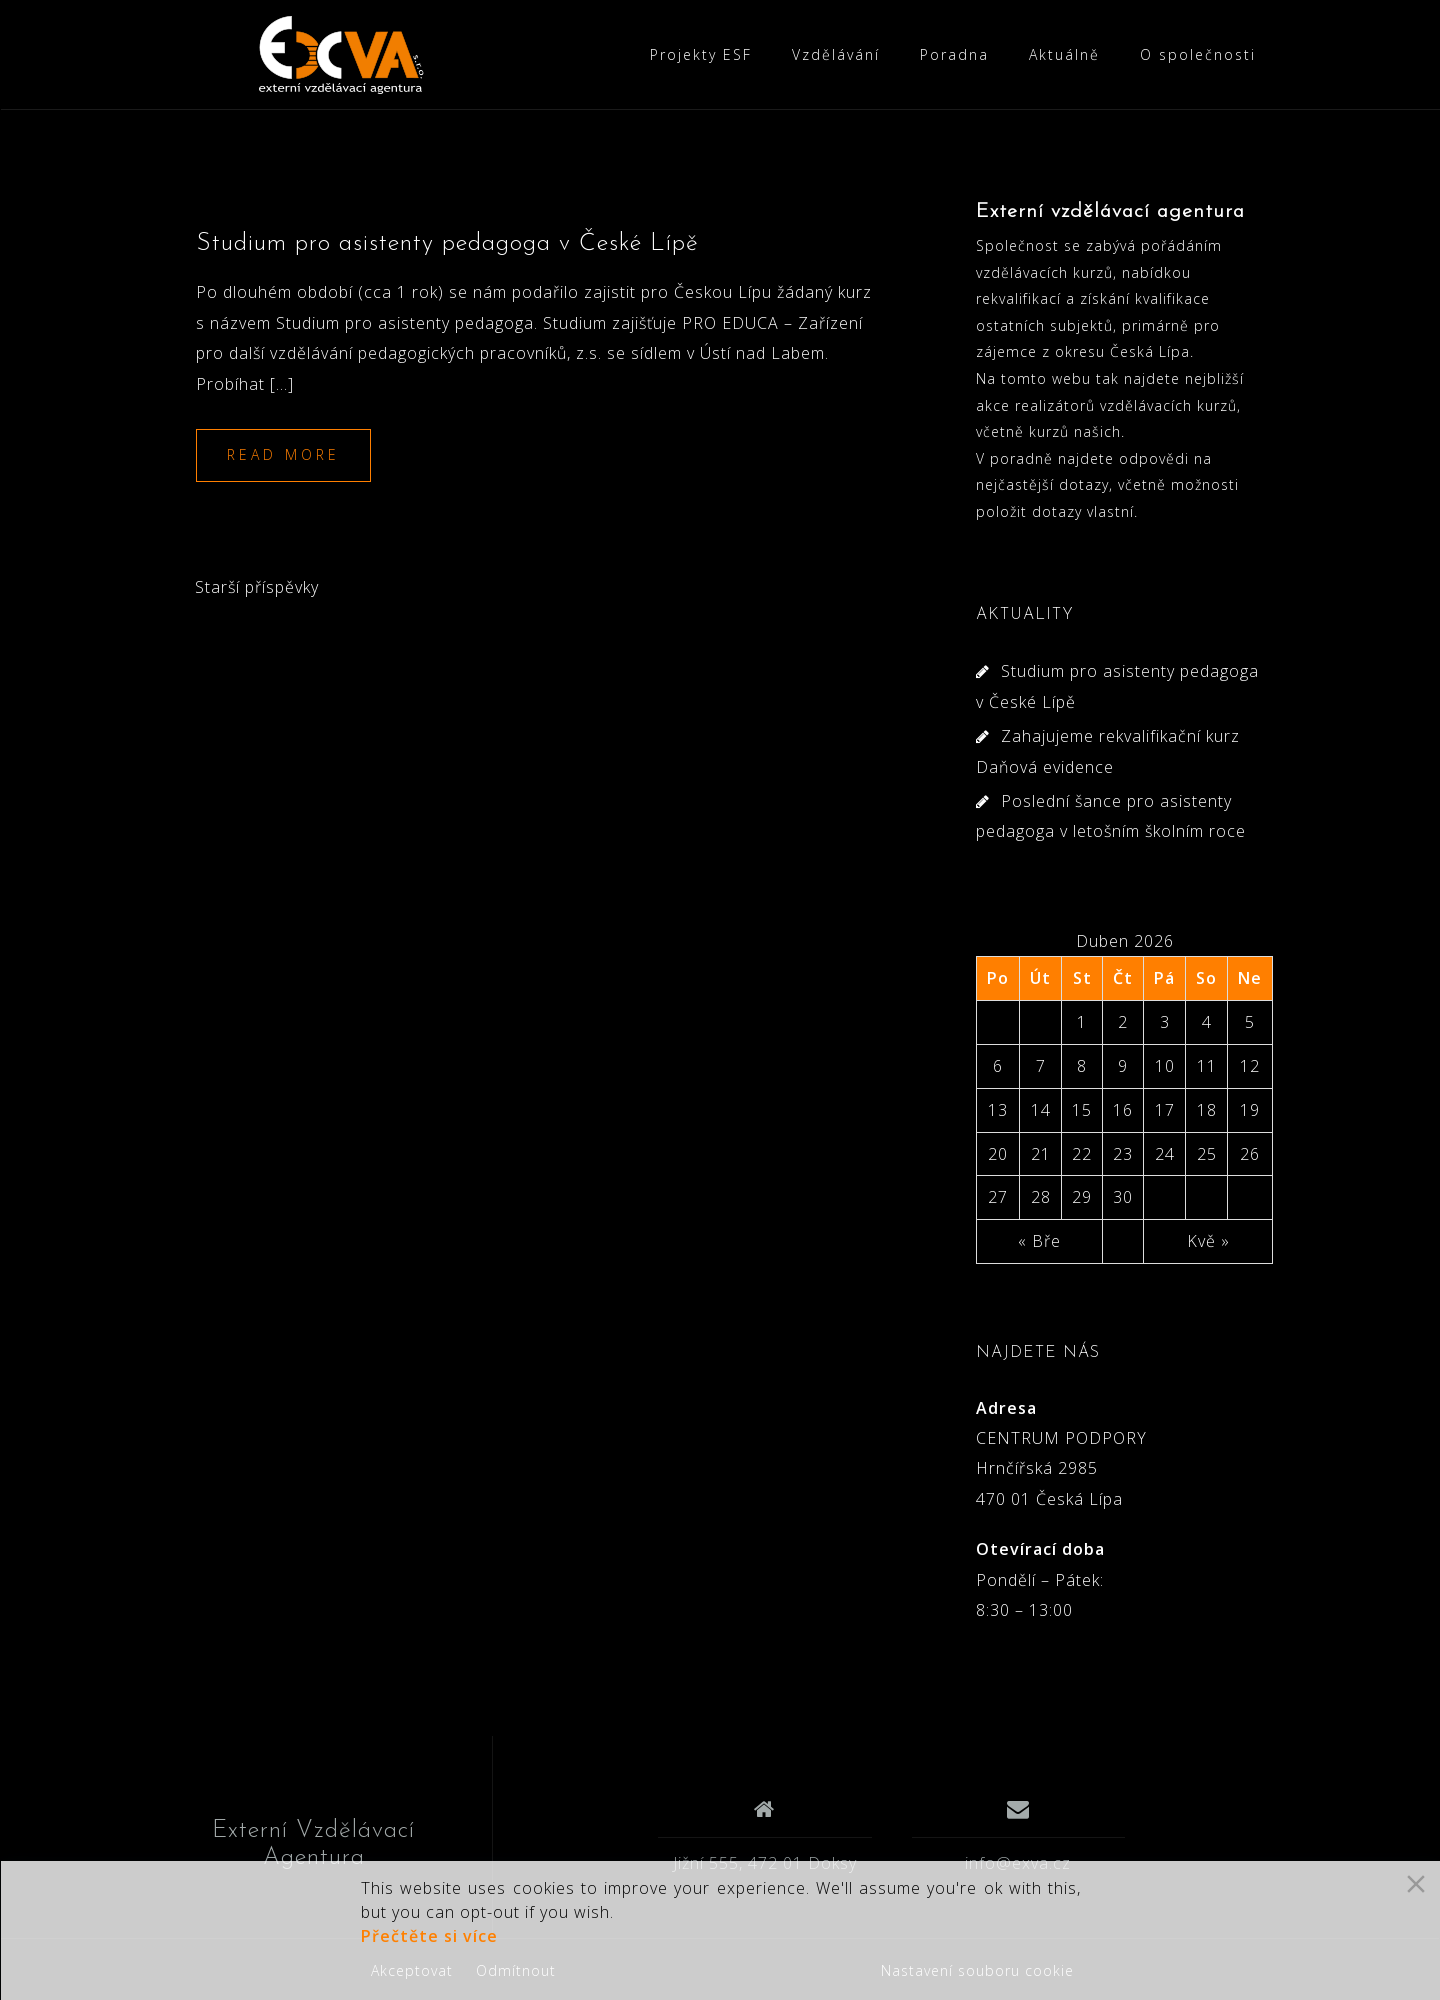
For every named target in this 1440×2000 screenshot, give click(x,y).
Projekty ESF (701, 54)
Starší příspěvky (257, 587)
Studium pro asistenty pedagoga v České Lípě (447, 244)
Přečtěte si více (429, 1936)
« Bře (1039, 1241)
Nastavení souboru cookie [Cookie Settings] (977, 1970)
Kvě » (1208, 1241)
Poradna (954, 54)
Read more (283, 454)
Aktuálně (1064, 54)
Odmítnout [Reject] (516, 1970)
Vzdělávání (836, 54)
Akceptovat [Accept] (412, 1970)
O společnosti (1198, 54)
